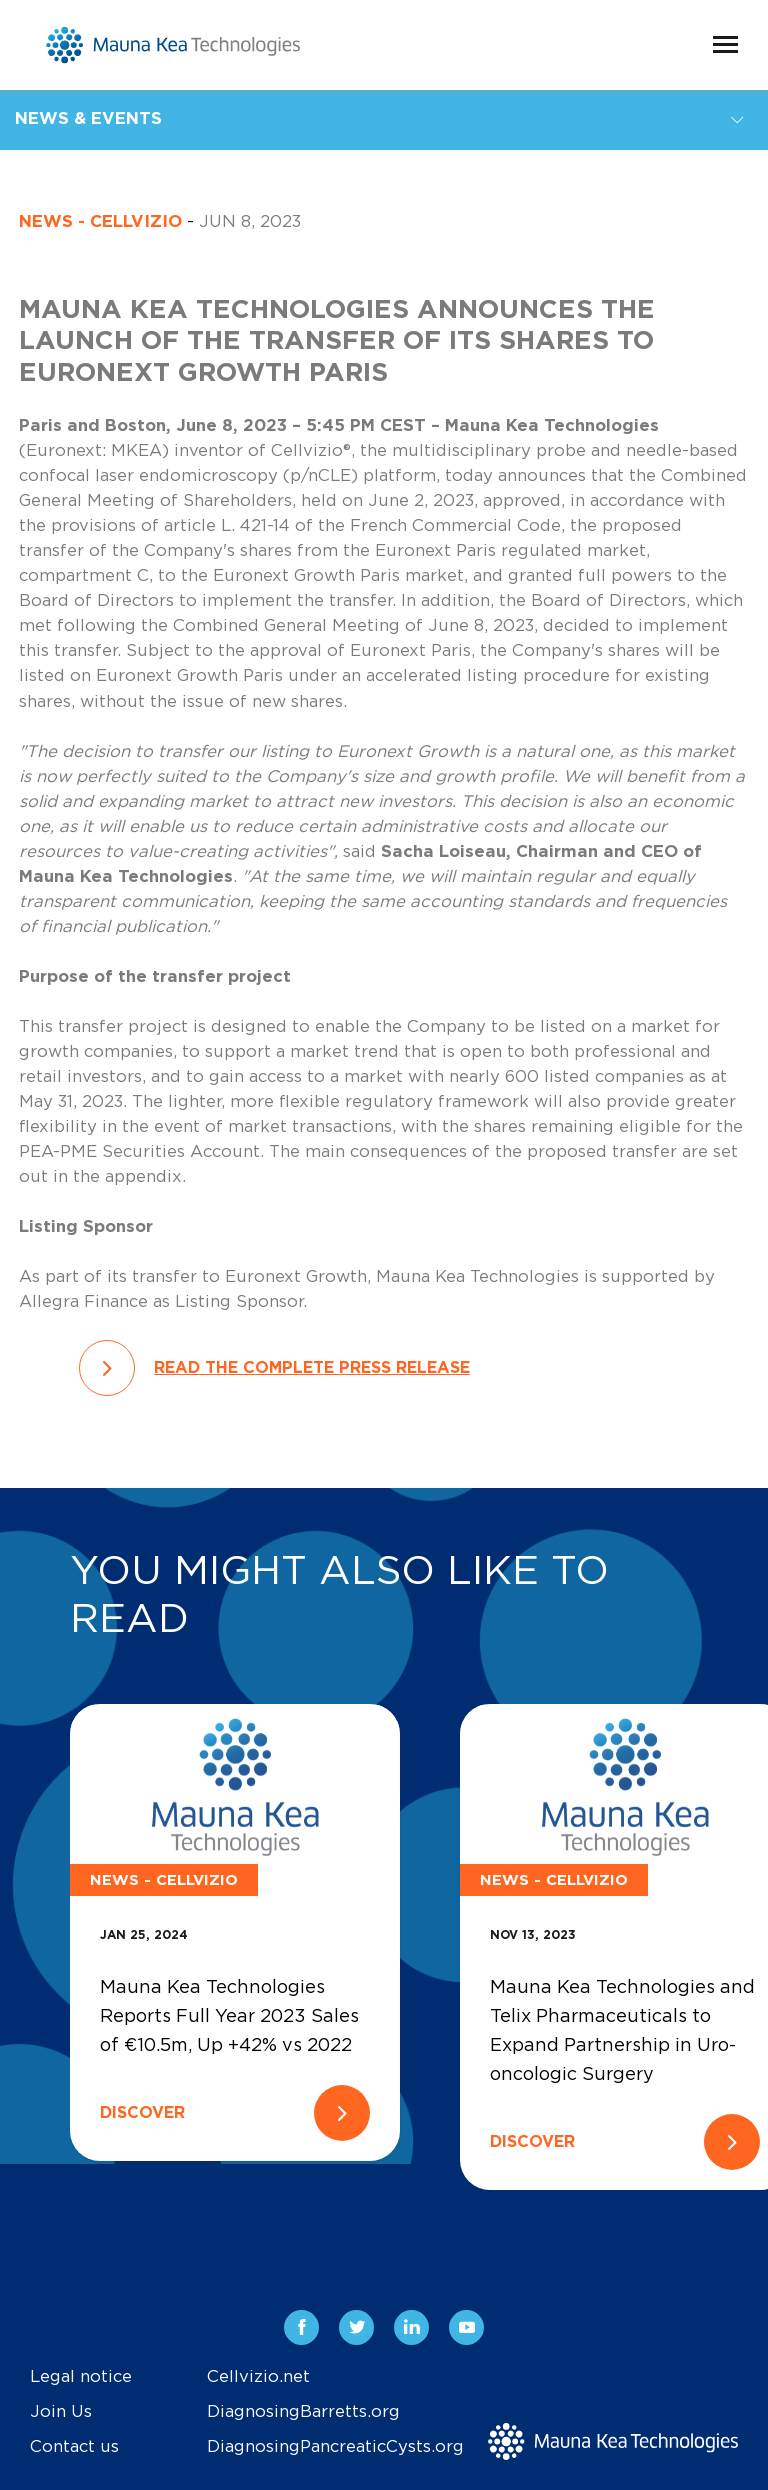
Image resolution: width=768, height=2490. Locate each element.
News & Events (88, 119)
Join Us (61, 2412)
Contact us (74, 2447)
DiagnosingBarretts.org (303, 2412)
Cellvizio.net (258, 2377)
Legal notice (81, 2377)
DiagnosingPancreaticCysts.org (335, 2447)
